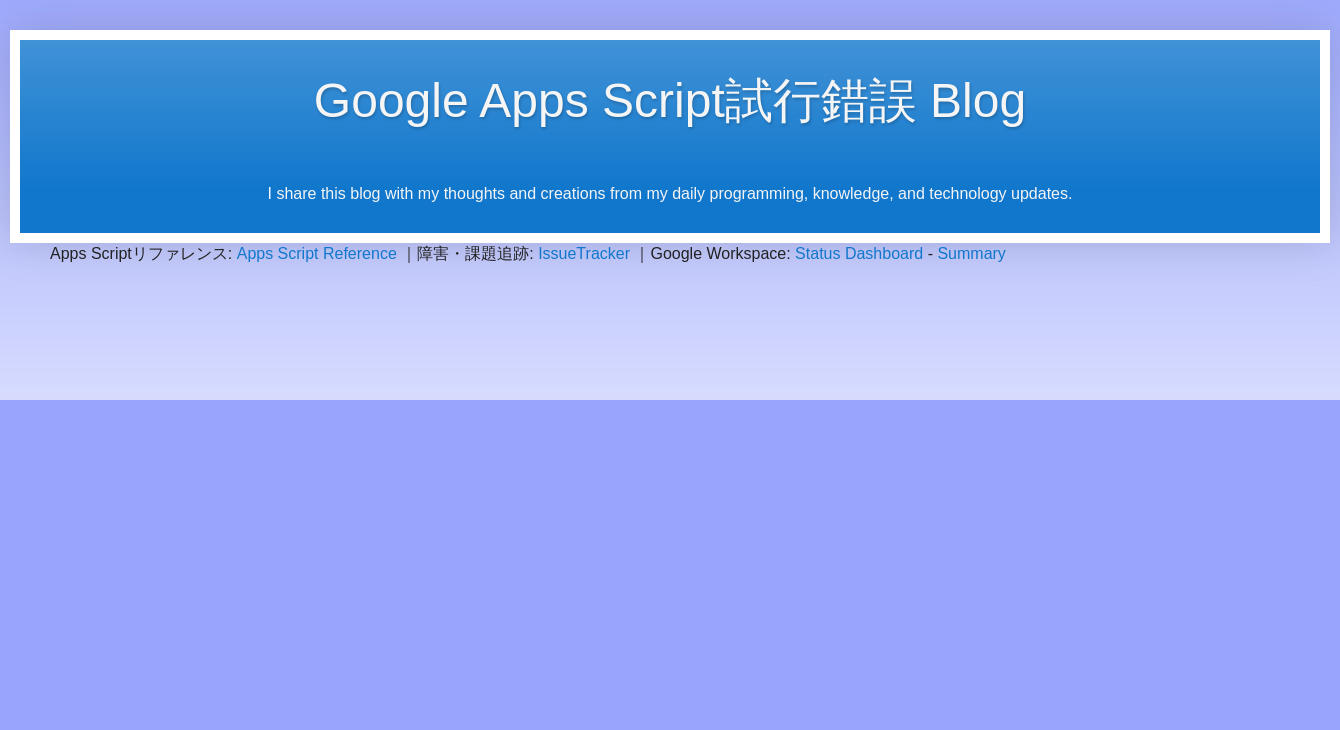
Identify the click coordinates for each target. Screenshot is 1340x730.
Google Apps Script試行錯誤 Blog (670, 100)
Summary (971, 253)
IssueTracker (584, 253)
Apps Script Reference (317, 253)
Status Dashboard (859, 253)
